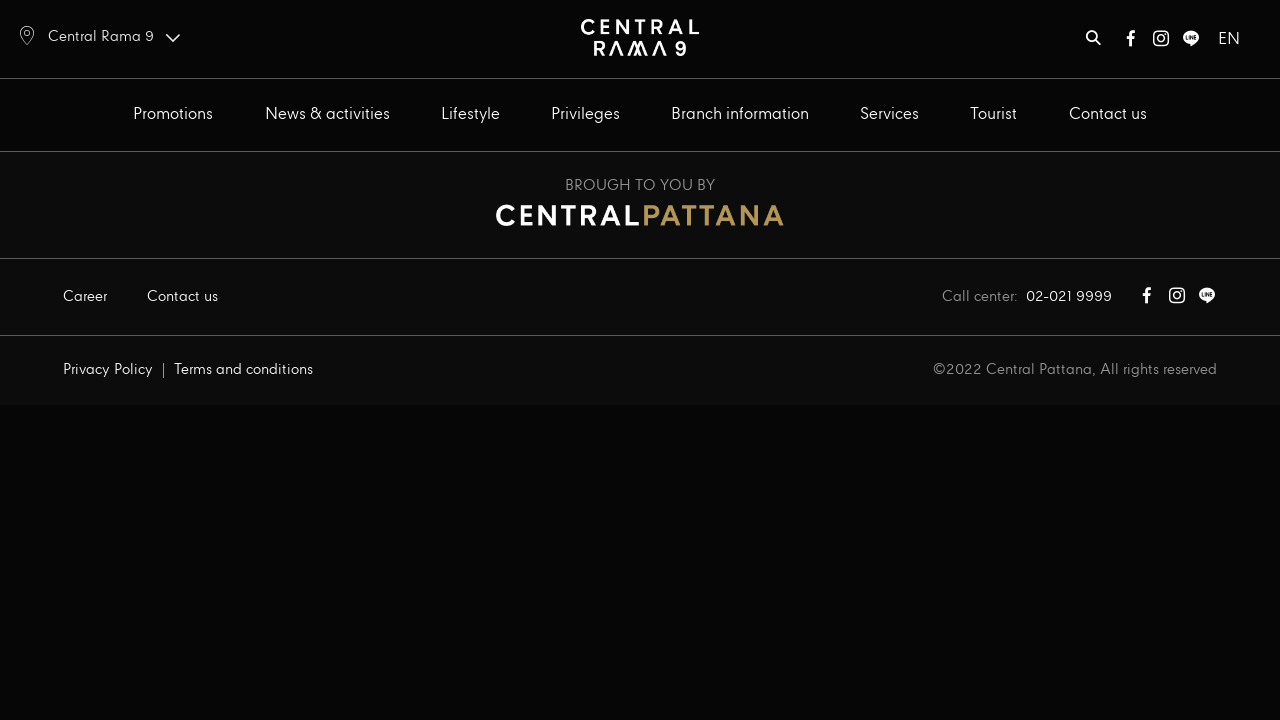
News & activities (327, 114)
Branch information (740, 114)
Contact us (1108, 114)
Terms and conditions (243, 370)
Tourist (993, 114)
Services (889, 114)
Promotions (173, 114)
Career (85, 297)
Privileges (585, 114)
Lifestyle (470, 114)
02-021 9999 (1069, 297)
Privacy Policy (108, 370)
